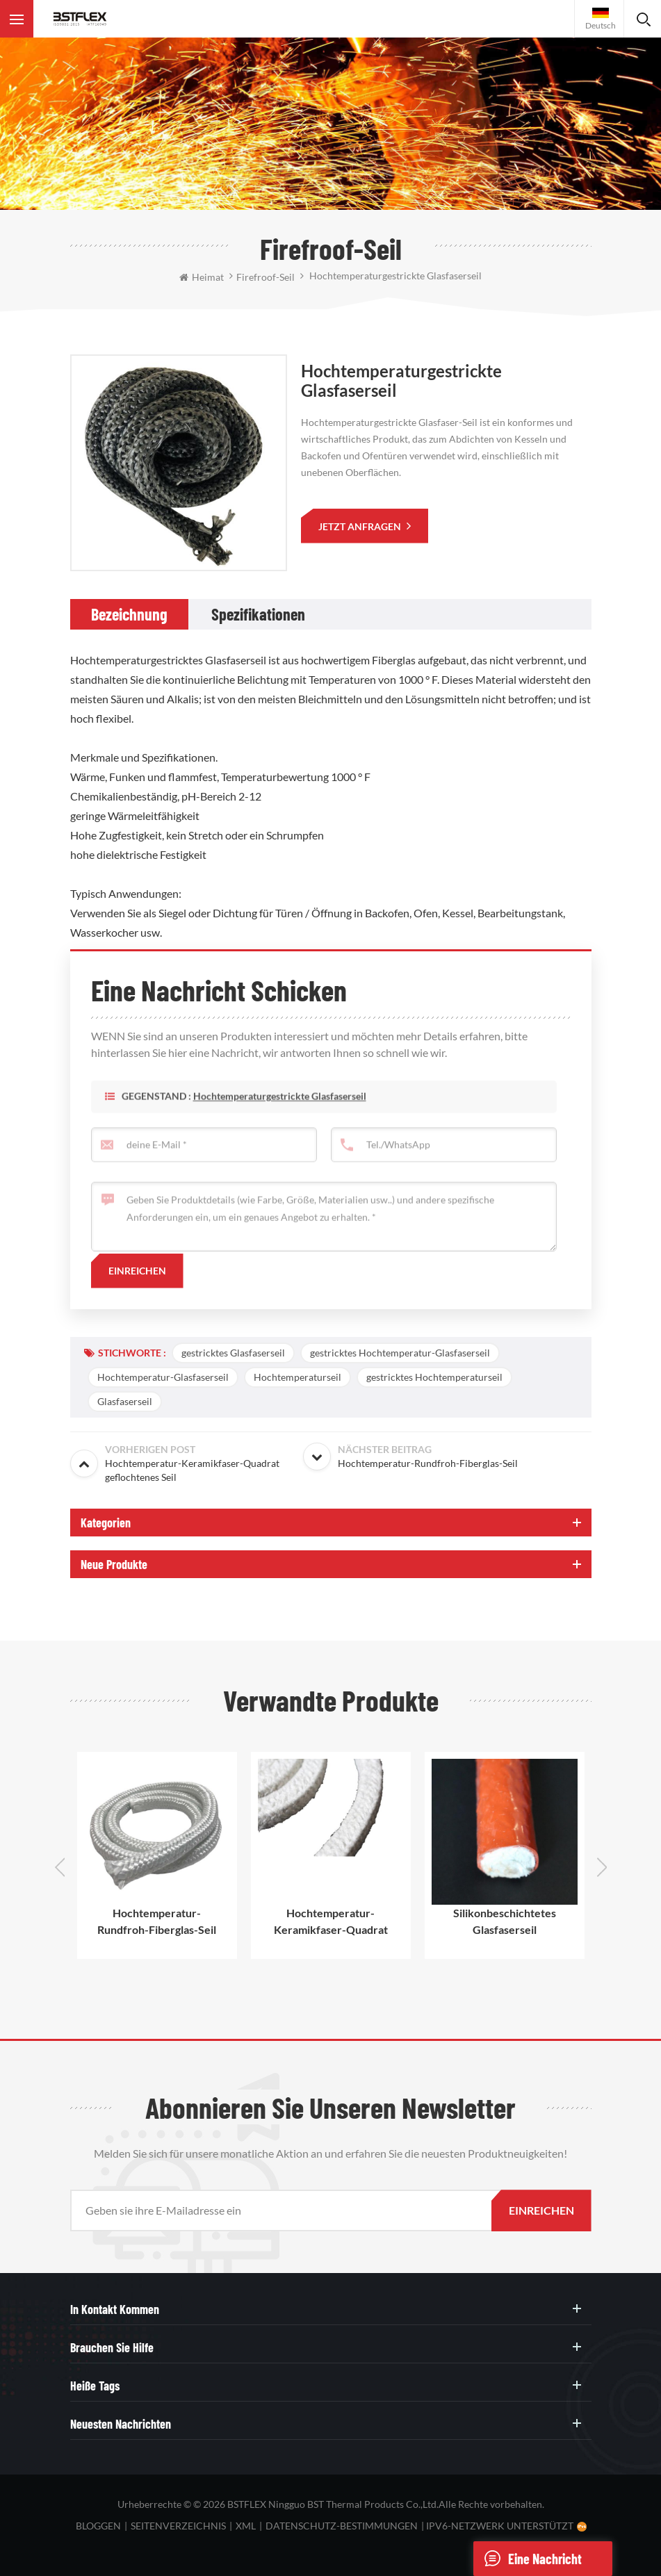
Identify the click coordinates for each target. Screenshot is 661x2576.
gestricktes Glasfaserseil (233, 1353)
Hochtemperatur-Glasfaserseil (163, 1377)
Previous (59, 1867)
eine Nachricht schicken (527, 2558)
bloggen (98, 2526)
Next (601, 1867)
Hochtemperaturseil (297, 1377)
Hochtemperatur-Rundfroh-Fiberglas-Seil (156, 1921)
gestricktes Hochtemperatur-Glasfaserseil (400, 1353)
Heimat (201, 277)
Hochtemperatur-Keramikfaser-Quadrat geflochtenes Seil (331, 1922)
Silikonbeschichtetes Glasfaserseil (504, 1921)
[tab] (129, 614)
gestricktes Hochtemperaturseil (434, 1377)
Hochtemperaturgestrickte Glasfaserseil (279, 1117)
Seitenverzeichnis (178, 2526)
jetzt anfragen (360, 526)
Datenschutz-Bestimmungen (342, 2526)
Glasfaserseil (124, 1401)
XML (246, 2526)
